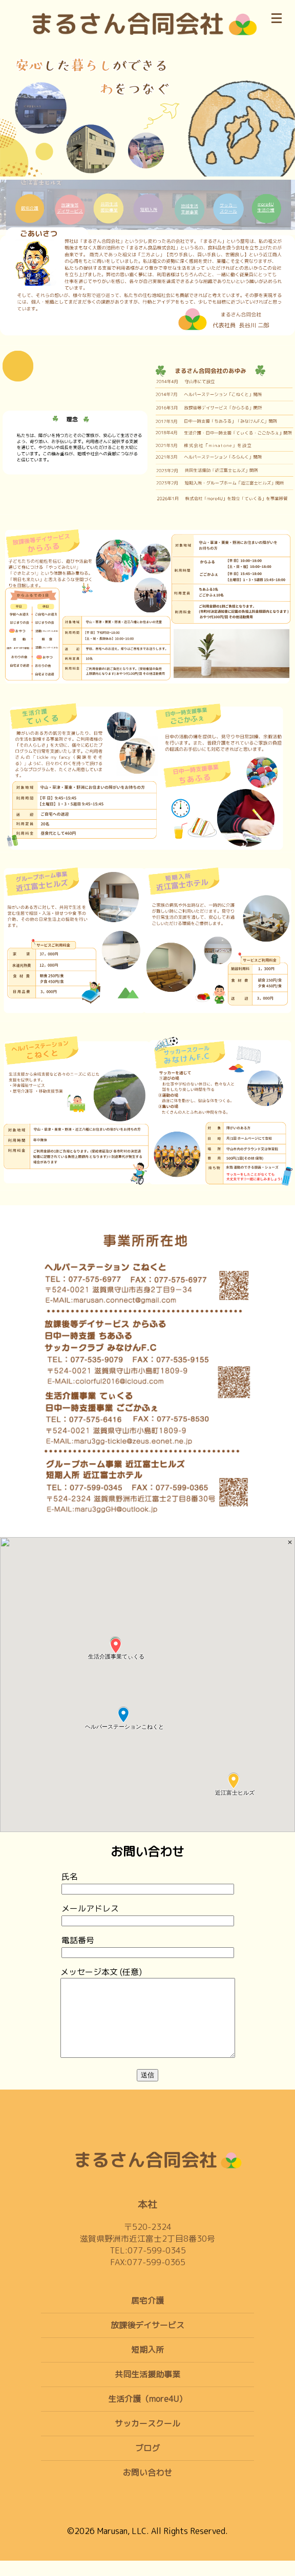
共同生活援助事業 (147, 2389)
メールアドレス (147, 1914)
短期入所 (147, 2365)
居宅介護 (147, 2316)
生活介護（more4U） (147, 2414)
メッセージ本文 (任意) (147, 2021)
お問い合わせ (147, 2488)
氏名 (147, 1882)
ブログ (147, 2463)
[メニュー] (276, 16)
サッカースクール (147, 2438)
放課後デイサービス (147, 2340)
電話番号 (147, 1945)
